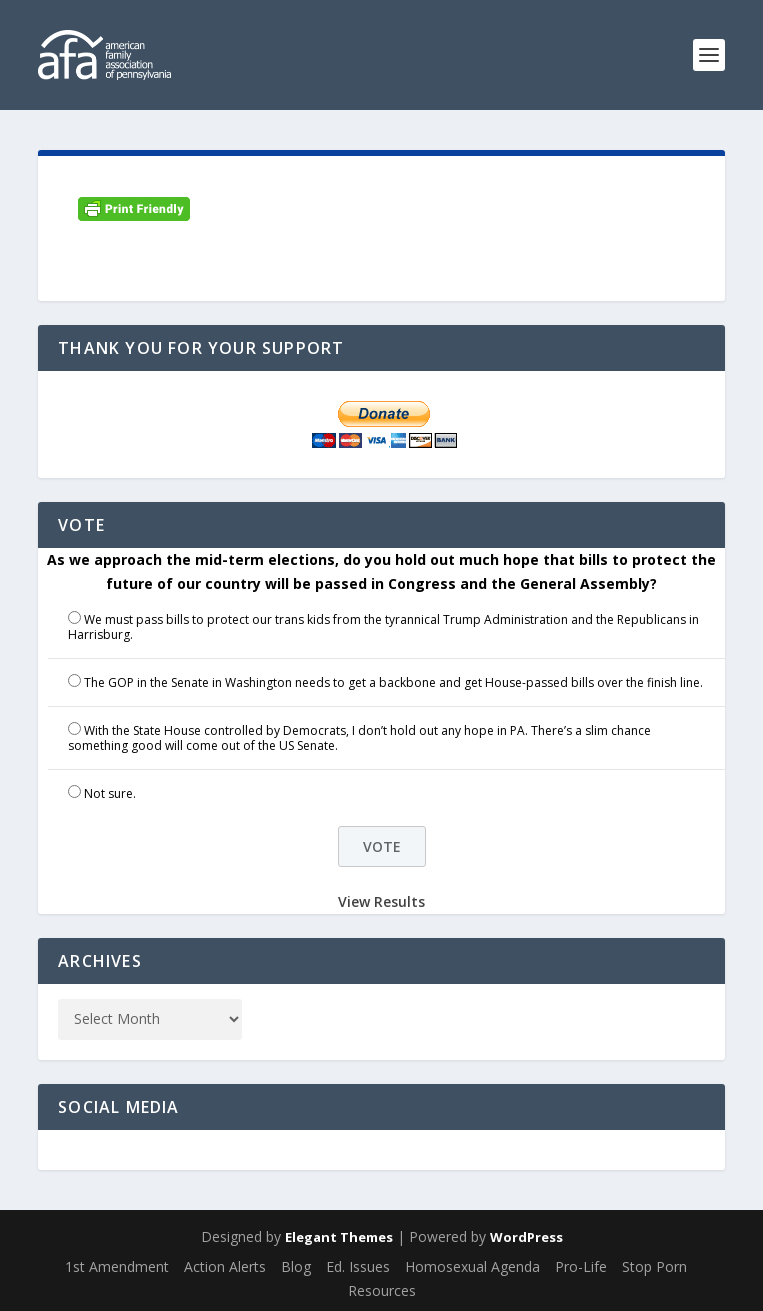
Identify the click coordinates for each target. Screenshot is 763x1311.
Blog (296, 1266)
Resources (382, 1290)
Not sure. (110, 793)
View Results (381, 901)
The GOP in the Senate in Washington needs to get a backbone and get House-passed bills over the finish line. (393, 682)
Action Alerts (225, 1266)
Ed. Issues (358, 1266)
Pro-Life (581, 1266)
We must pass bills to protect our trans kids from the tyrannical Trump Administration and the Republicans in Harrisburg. (383, 627)
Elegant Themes (339, 1237)
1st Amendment (117, 1266)
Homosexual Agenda (472, 1266)
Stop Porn (654, 1266)
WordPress (526, 1237)
